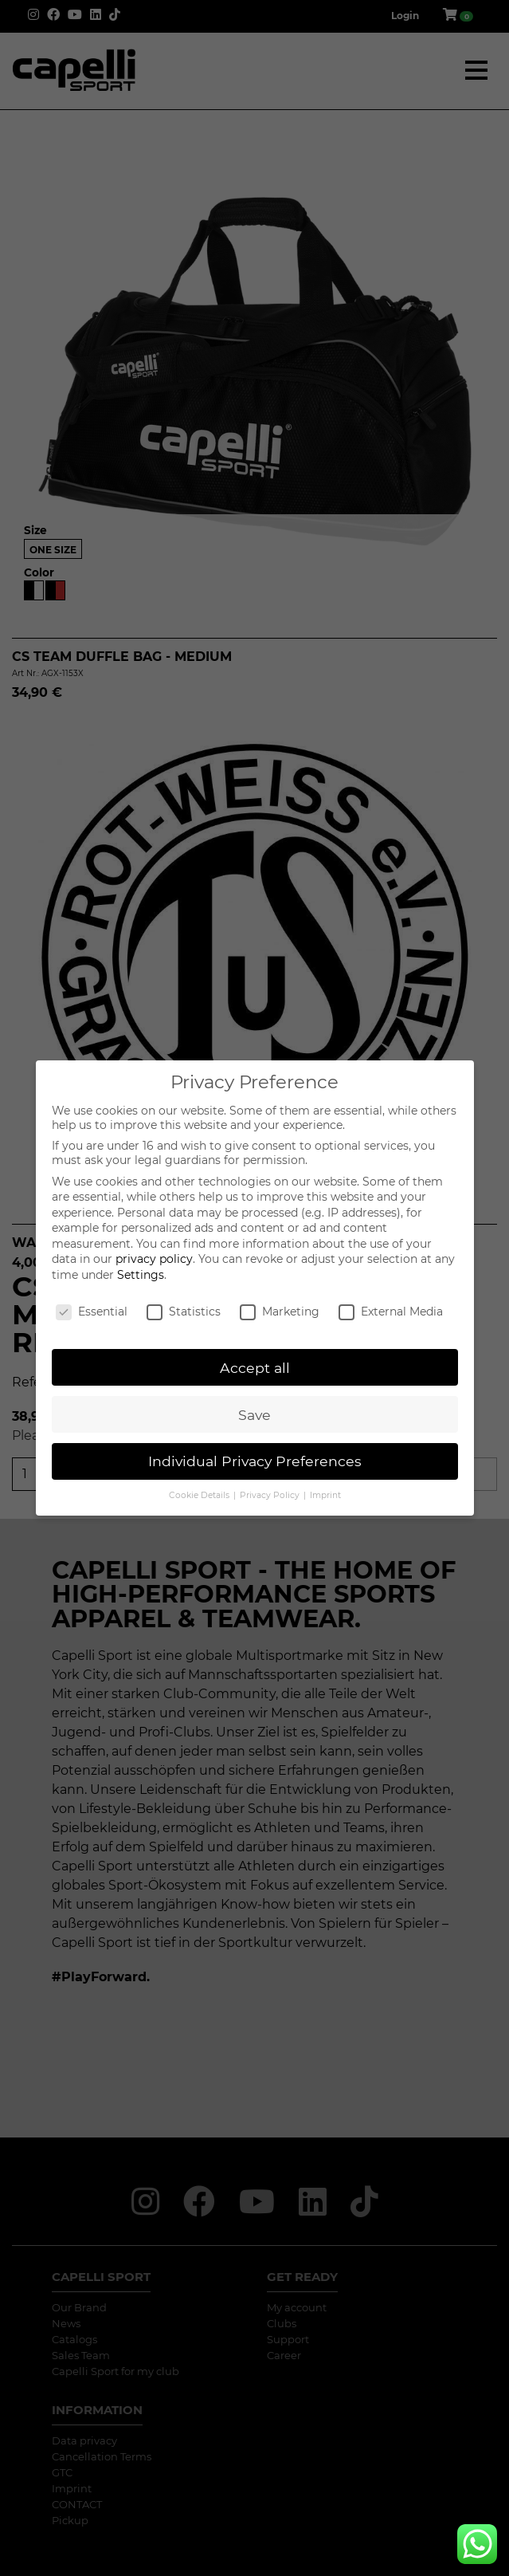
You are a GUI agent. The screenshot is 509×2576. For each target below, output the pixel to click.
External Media (391, 1311)
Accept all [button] (255, 1367)
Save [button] (254, 1414)
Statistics (184, 1311)
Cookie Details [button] (200, 1495)
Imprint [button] (325, 1495)
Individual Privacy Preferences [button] (255, 1461)
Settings (140, 1275)
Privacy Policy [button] (271, 1495)
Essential (91, 1311)
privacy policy (154, 1259)
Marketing (279, 1311)
